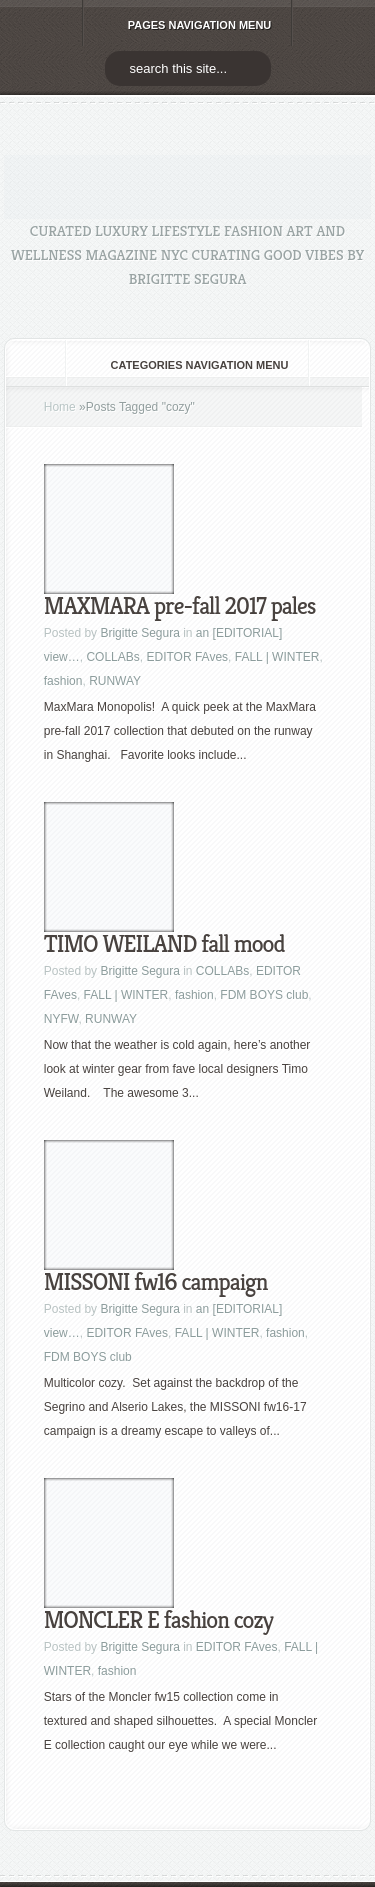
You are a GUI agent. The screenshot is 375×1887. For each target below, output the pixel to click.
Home (60, 407)
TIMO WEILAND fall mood (164, 944)
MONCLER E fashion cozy (158, 1620)
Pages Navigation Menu (186, 25)
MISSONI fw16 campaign (156, 1282)
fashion (63, 681)
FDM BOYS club (264, 995)
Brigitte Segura (139, 633)
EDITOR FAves (187, 657)
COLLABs (112, 657)
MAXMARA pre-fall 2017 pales (180, 606)
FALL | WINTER (277, 657)
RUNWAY (115, 681)
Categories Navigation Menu (186, 365)
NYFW (61, 1019)
